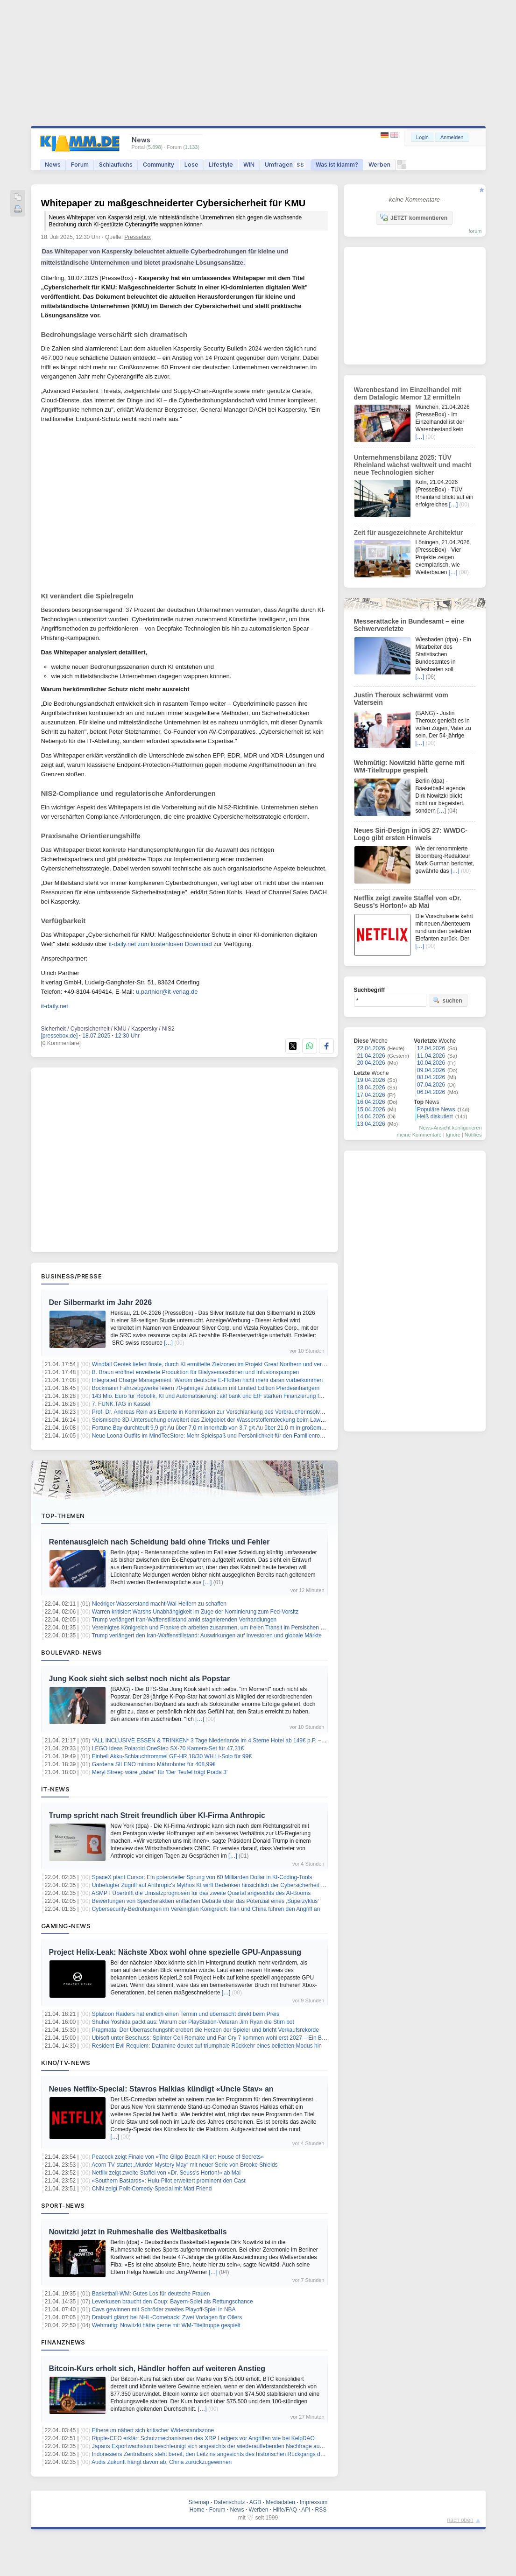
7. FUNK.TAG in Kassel (121, 1404)
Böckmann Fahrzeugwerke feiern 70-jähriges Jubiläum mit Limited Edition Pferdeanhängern (206, 1388)
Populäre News (436, 1109)
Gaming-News (66, 1926)
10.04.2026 (431, 1063)
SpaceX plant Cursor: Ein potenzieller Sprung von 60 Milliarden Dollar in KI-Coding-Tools (202, 1877)
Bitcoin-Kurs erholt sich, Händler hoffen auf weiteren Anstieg (157, 2368)
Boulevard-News (71, 1652)
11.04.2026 (431, 1056)
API (305, 2509)
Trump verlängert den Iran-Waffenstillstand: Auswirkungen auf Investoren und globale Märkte (207, 1635)
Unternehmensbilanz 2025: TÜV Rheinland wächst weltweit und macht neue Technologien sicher (413, 465)
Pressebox (137, 237)
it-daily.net (54, 1006)
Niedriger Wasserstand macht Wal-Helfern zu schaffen (159, 1603)
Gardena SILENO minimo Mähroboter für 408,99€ (154, 1764)
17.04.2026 (371, 1095)
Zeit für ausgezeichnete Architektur (408, 532)
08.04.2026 (431, 1077)
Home (197, 2509)
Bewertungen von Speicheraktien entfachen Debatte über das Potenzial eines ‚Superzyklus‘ (205, 1901)
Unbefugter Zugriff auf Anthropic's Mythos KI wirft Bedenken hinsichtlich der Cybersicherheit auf (210, 1885)
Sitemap (199, 2502)
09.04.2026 (431, 1070)
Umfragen (285, 164)
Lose (191, 164)
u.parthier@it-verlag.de (167, 991)
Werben (379, 164)
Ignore (453, 1134)
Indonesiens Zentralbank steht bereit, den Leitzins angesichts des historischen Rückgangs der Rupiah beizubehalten (236, 2454)
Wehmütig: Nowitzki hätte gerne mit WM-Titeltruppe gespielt (166, 2325)
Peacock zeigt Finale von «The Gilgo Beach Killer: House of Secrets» (178, 2157)
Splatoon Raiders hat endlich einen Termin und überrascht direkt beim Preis (185, 2014)
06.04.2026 (431, 1092)
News (53, 164)
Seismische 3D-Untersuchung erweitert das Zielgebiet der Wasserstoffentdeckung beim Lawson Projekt (220, 1420)
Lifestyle (221, 164)
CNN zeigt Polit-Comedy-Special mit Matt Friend (152, 2188)
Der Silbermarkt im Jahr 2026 (100, 1302)
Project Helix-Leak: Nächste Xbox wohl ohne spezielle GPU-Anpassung (175, 1952)
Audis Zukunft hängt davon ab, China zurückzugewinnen (162, 2462)
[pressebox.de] (59, 1035)
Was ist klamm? (337, 164)
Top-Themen (63, 1515)
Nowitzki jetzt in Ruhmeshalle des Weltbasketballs (138, 2232)
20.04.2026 (371, 1063)
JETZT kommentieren (413, 217)
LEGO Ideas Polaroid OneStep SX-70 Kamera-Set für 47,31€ (168, 1748)
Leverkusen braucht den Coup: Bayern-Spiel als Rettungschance (172, 2301)
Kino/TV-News (66, 2062)
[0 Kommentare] (61, 1043)
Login (422, 137)
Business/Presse (71, 1276)
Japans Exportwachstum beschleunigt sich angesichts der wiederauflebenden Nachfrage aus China (215, 2446)
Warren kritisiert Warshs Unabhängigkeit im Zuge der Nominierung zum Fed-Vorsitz (195, 1611)
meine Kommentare (419, 1134)
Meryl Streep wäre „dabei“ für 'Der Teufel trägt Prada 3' (160, 1772)
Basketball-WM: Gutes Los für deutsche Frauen (151, 2293)
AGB (255, 2502)
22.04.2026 (371, 1048)
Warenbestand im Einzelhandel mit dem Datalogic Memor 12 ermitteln (408, 393)
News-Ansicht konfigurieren (450, 1127)
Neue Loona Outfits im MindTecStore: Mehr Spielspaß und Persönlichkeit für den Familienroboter (212, 1435)
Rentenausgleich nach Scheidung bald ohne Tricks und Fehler (159, 1542)
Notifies (473, 1134)
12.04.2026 (431, 1048)
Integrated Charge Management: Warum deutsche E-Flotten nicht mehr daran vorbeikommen (207, 1380)
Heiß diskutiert (435, 1116)
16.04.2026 (371, 1102)
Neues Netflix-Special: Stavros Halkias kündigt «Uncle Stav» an (161, 2089)
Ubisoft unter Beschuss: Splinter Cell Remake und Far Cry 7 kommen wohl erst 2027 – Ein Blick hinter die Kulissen (234, 2038)
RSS (321, 2509)
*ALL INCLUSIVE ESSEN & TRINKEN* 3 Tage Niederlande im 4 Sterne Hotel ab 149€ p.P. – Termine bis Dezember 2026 (242, 1740)
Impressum (313, 2502)
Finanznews (63, 2342)
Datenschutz (229, 2502)
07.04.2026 (431, 1084)
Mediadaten (280, 2502)
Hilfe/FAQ (285, 2509)
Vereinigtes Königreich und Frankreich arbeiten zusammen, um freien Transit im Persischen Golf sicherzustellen (230, 1627)
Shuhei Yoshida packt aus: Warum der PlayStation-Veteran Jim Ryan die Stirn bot (193, 2022)
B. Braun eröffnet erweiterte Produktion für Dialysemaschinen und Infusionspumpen (195, 1372)
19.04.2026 (371, 1080)
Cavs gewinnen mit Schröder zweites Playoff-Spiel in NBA (164, 2309)
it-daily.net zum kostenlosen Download (160, 944)
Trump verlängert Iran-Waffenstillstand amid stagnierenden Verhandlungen (184, 1619)
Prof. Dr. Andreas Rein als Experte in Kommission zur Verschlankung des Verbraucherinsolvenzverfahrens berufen (234, 1412)
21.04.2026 (371, 1056)
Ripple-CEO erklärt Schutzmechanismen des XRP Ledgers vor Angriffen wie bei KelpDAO (203, 2438)
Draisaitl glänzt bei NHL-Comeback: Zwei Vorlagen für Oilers (167, 2317)
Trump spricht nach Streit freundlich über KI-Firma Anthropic (157, 1815)
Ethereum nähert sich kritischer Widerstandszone (153, 2430)
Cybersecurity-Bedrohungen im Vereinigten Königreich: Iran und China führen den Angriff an (206, 1909)
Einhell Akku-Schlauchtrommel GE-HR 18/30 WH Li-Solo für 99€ (172, 1756)
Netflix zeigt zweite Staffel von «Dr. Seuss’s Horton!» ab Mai (166, 2172)
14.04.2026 (371, 1116)
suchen (447, 1000)
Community (158, 164)
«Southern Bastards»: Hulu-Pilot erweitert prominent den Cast (169, 2180)
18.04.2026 (371, 1087)
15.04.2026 (371, 1109)
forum (474, 231)
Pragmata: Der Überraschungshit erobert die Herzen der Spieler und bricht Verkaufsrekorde (205, 2030)
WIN (248, 164)
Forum (80, 164)
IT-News (55, 1789)
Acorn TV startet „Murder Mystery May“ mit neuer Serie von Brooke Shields (185, 2165)
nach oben (460, 2520)
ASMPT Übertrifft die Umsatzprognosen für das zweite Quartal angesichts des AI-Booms (201, 1893)
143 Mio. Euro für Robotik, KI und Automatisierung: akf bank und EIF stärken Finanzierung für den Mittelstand (228, 1396)
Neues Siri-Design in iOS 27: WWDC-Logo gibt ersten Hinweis (410, 834)
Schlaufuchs (116, 164)
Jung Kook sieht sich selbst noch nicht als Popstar (139, 1679)
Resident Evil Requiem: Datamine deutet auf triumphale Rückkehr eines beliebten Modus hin (207, 2046)
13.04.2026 (371, 1124)
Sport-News (63, 2205)
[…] (168, 1343)
